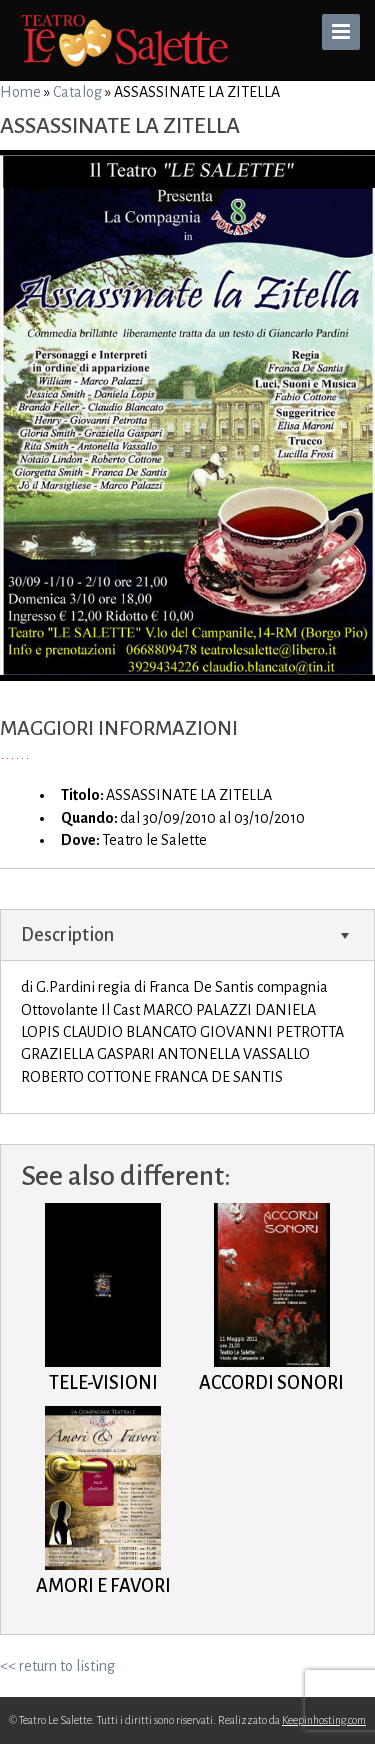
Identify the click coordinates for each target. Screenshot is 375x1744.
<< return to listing (57, 1666)
